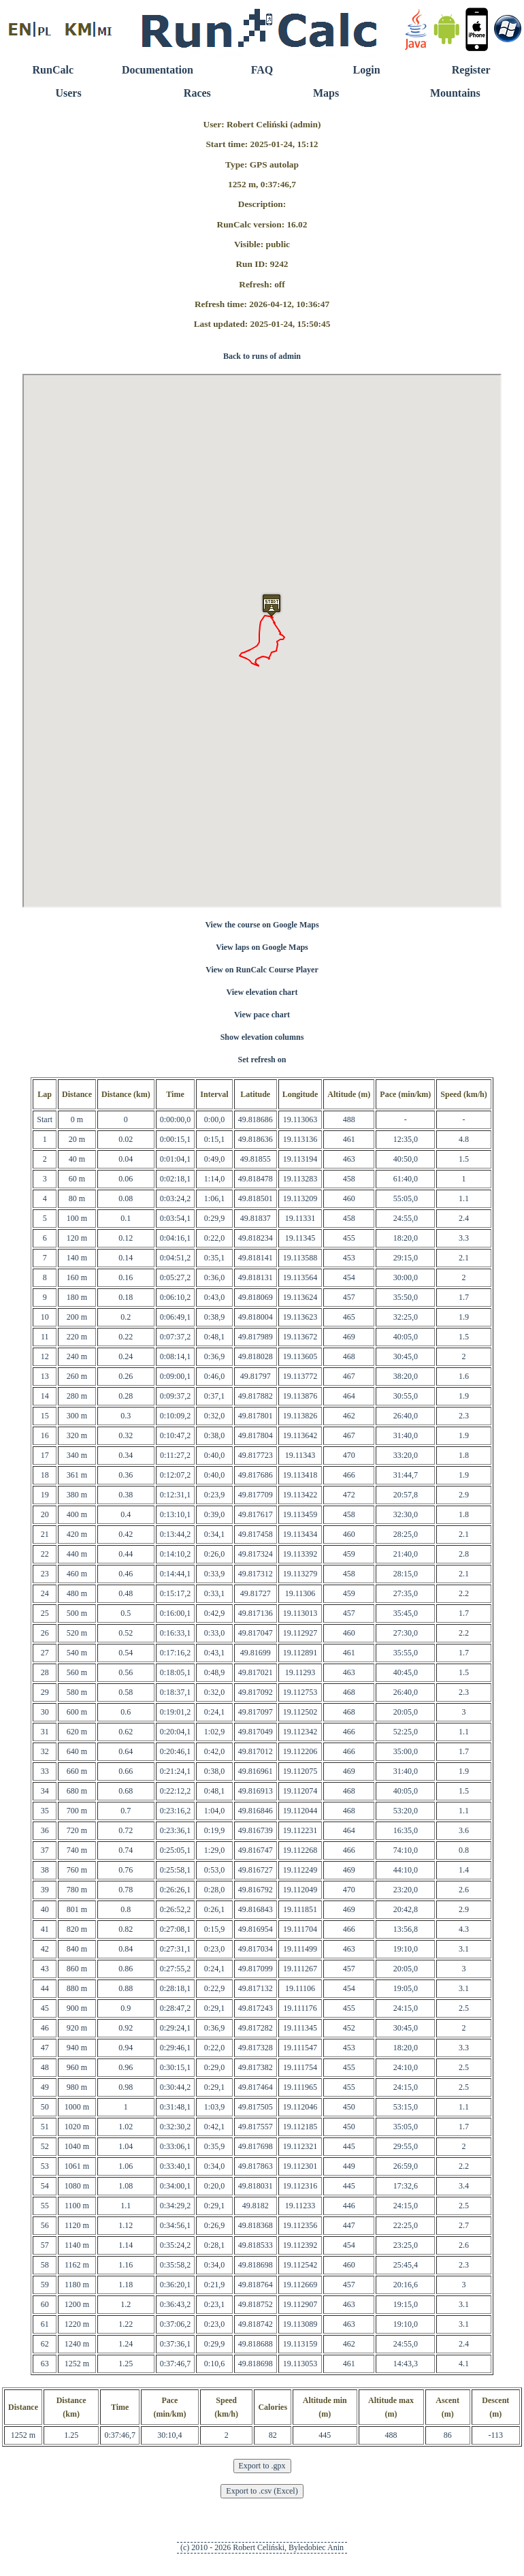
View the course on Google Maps (261, 924)
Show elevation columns (262, 1037)
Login (366, 70)
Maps (326, 93)
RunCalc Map (262, 641)
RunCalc (53, 70)
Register (471, 70)
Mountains (455, 93)
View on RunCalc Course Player (262, 969)
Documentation (157, 70)
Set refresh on (262, 1059)
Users (68, 93)
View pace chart (262, 1014)
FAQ (262, 70)
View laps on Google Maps (262, 947)
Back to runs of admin (262, 356)
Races (197, 93)
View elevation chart (262, 992)
